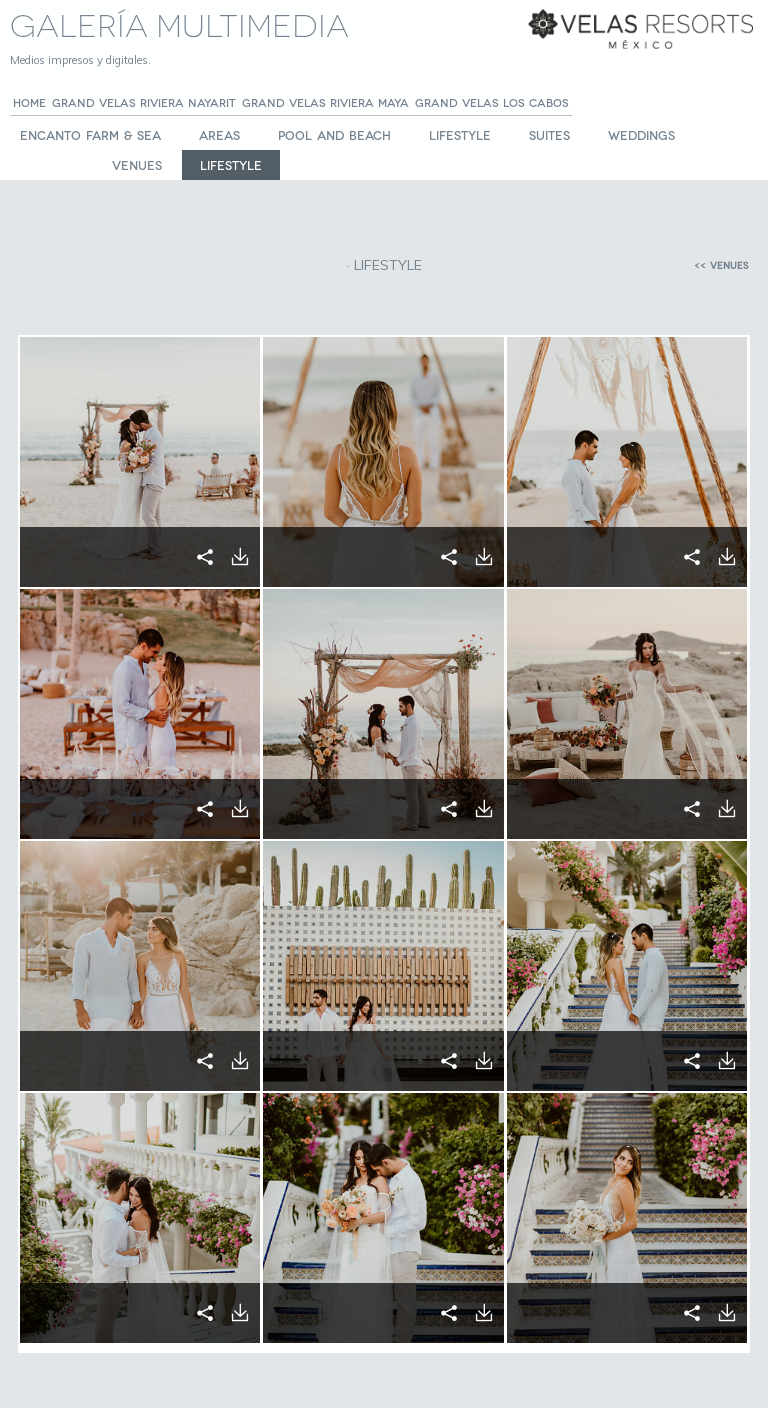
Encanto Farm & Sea (90, 134)
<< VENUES (721, 265)
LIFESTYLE (460, 134)
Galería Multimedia (179, 22)
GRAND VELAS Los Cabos (492, 102)
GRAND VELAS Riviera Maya (325, 102)
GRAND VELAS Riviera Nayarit (144, 102)
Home (29, 102)
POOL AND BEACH (334, 134)
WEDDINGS (641, 134)
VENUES (137, 164)
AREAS (219, 134)
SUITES (549, 134)
